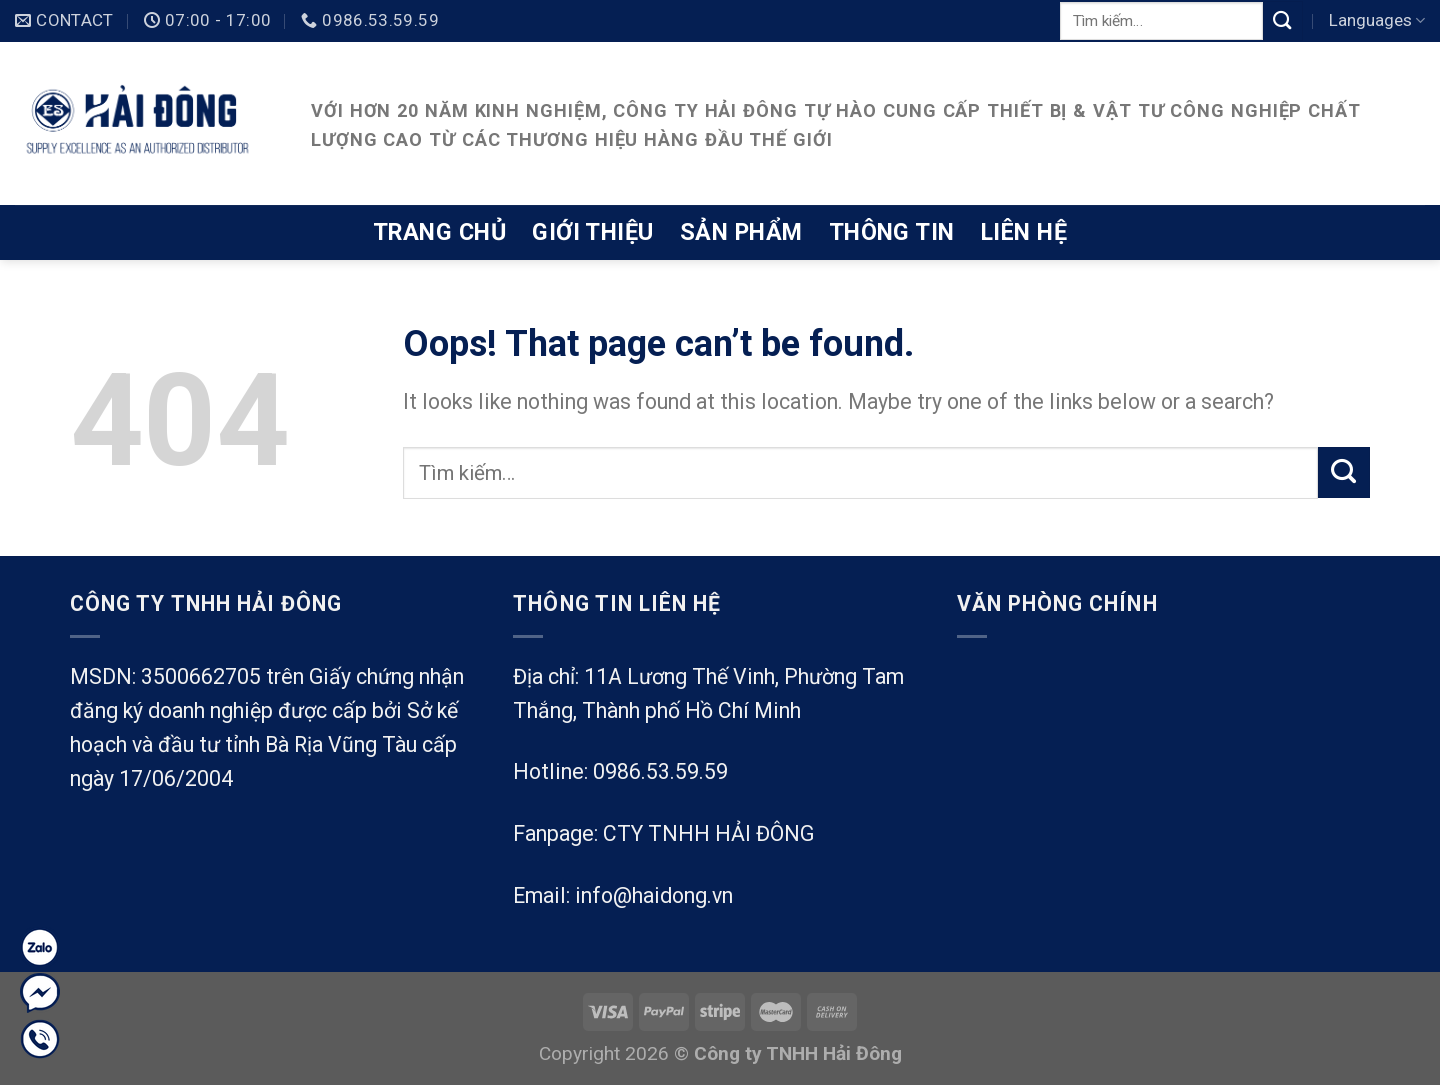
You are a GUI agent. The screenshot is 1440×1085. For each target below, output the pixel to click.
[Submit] (1283, 20)
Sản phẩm (741, 232)
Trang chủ (439, 232)
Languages (1377, 20)
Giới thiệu (593, 232)
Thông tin (892, 232)
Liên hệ (1024, 232)
